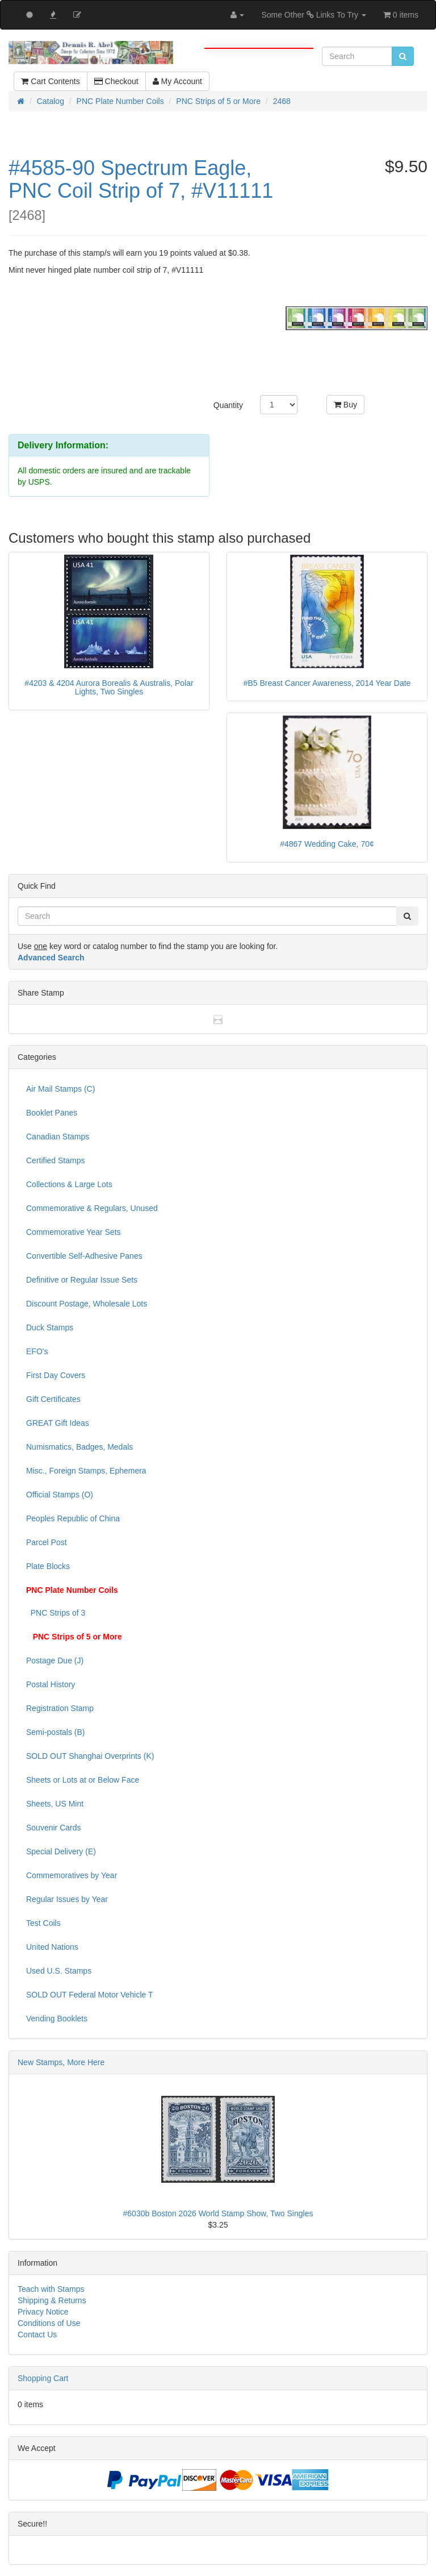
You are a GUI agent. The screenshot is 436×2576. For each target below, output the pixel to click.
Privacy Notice (43, 2311)
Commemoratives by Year (71, 1875)
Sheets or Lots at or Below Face (82, 1779)
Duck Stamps (49, 1327)
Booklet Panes (51, 1112)
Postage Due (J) (54, 1660)
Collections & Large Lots (69, 1184)
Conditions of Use (49, 2323)
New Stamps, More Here (61, 2062)
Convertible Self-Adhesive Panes (84, 1255)
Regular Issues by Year (67, 1899)
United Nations (52, 1946)
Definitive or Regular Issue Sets (81, 1279)
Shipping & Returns (52, 2300)
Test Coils (43, 1923)
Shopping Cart (43, 2378)
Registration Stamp (60, 1708)
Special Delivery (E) (61, 1851)
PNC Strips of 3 (55, 1612)
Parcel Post (46, 1542)
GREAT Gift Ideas (57, 1423)
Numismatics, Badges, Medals (79, 1446)
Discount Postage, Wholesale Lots (86, 1303)
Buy (345, 404)
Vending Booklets (56, 2018)
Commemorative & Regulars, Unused (92, 1208)
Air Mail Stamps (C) (60, 1088)
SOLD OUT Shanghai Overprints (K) (90, 1756)
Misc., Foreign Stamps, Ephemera (86, 1470)
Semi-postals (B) (55, 1732)
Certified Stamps (55, 1160)
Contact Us (37, 2334)
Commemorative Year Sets (73, 1232)
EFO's (37, 1351)
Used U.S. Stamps (58, 1970)
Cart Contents (50, 81)
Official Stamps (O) (59, 1494)
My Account (177, 81)
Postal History (50, 1684)
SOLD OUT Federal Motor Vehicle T (89, 1994)
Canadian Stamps (57, 1136)
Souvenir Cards (53, 1827)
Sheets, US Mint (54, 1803)
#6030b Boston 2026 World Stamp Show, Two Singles (218, 2213)
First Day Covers (55, 1375)
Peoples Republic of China (73, 1518)
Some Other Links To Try (313, 14)
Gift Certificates (53, 1399)
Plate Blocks (48, 1566)
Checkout (116, 81)
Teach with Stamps (51, 2289)
